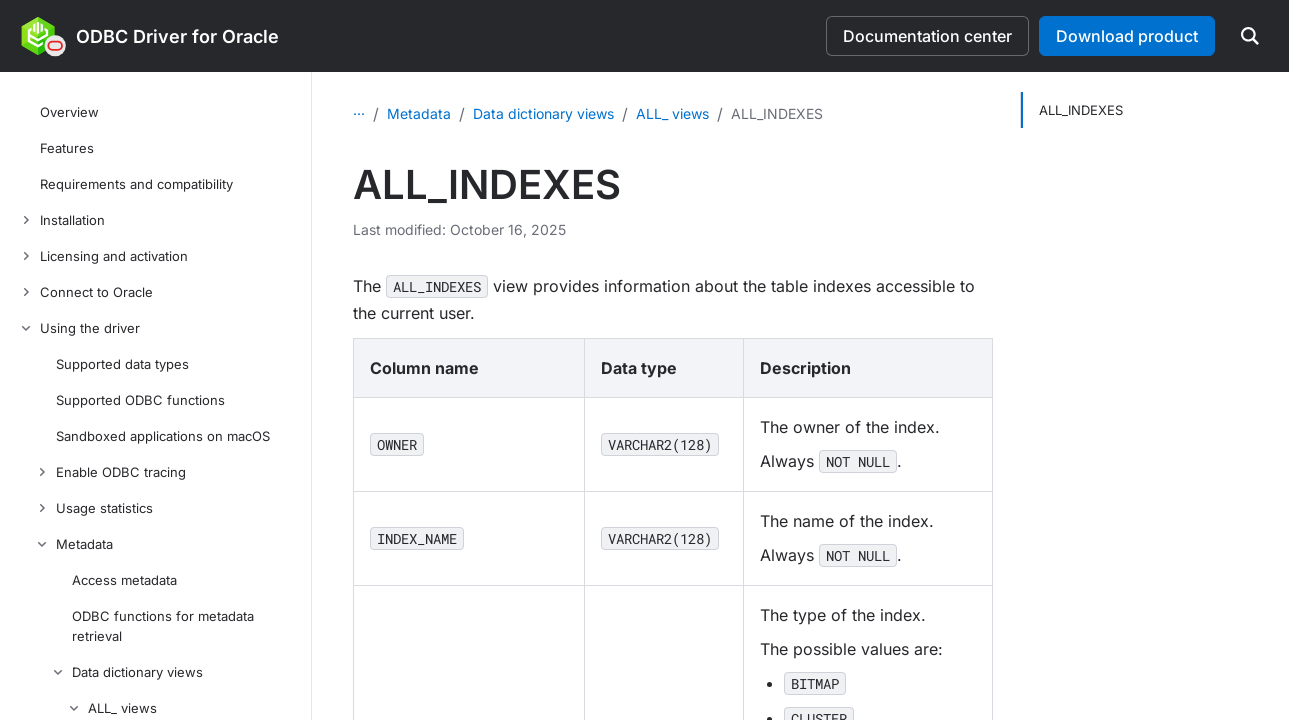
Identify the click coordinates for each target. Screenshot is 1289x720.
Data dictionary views (669, 113)
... (359, 109)
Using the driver (439, 113)
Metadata (545, 113)
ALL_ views (798, 113)
